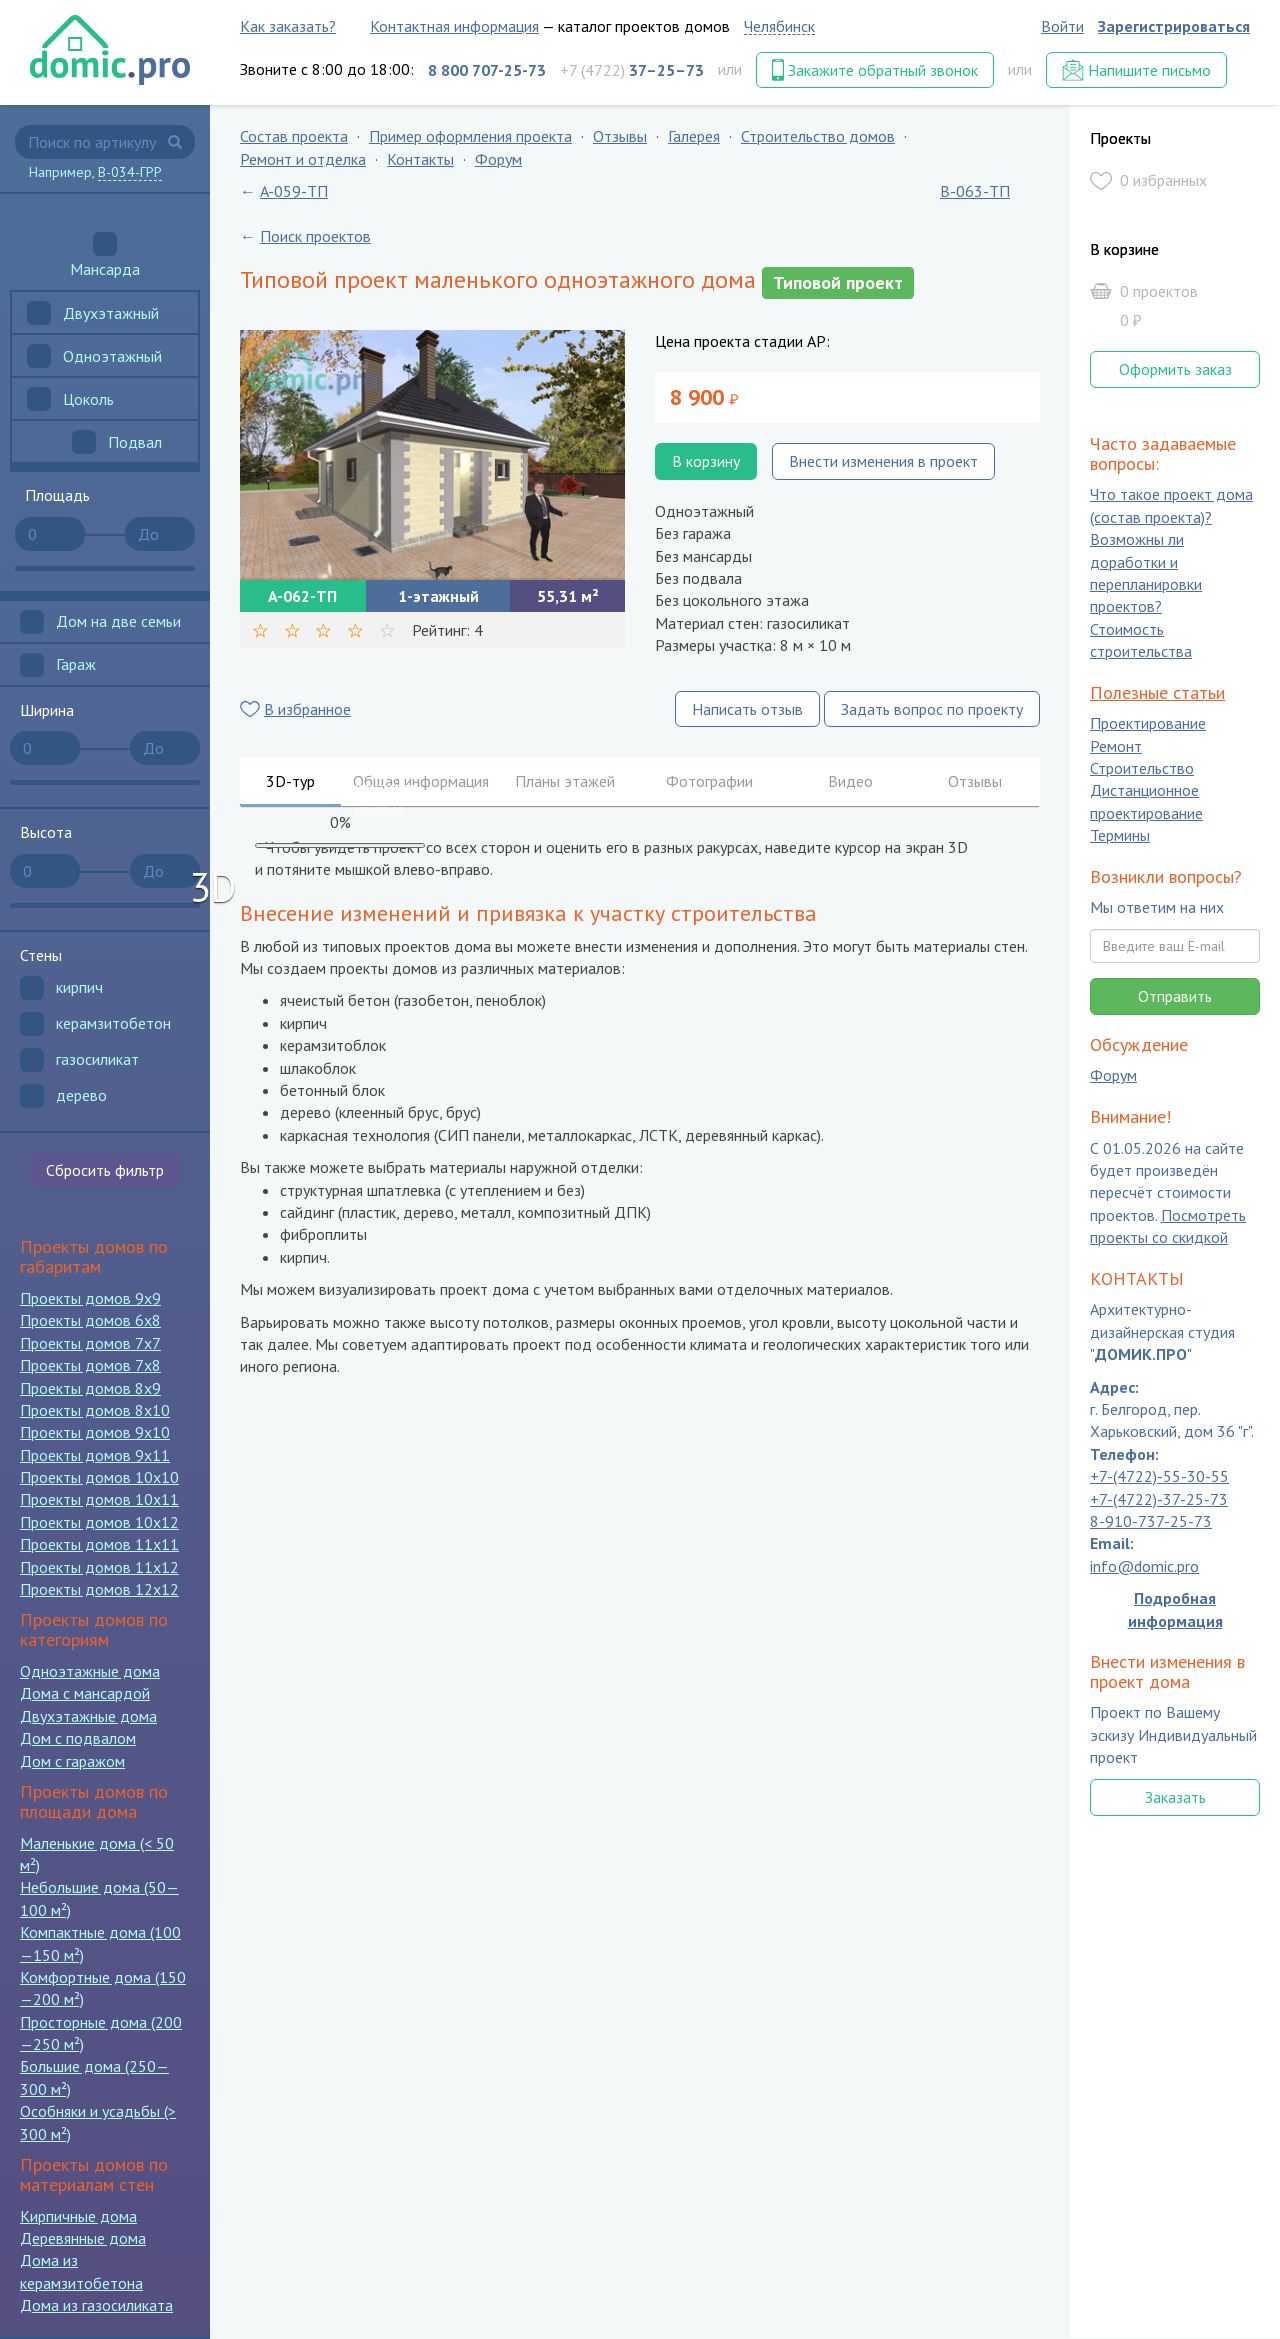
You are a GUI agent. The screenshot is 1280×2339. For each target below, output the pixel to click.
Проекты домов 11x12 (99, 1567)
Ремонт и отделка (303, 159)
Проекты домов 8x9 (90, 1388)
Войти (1062, 26)
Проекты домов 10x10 (99, 1477)
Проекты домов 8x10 (95, 1410)
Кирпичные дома (78, 2216)
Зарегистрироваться (1174, 26)
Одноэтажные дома (90, 1671)
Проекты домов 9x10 (95, 1432)
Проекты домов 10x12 (99, 1522)
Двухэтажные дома (88, 1716)
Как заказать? (288, 26)
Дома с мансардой (85, 1693)
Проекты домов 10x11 (99, 1499)
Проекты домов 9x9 (90, 1298)
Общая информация (421, 781)
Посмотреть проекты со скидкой (1168, 1226)
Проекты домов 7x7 (90, 1343)
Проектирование (1148, 724)
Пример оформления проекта (470, 136)
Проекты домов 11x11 (99, 1544)
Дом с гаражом (72, 1761)
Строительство (1142, 768)
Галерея (694, 136)
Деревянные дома (83, 2238)
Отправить (1175, 996)
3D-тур (290, 781)
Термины (1120, 836)
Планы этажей (565, 781)
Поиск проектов (315, 236)
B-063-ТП (975, 191)
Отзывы (620, 136)
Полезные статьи (1157, 692)
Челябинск (779, 26)
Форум (498, 159)
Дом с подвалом (78, 1738)
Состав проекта (294, 136)
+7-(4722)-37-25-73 (1159, 1499)
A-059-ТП (294, 191)
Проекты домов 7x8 (90, 1365)
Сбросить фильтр (105, 1170)
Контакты (420, 159)
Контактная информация (454, 26)
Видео (850, 781)
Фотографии (709, 781)
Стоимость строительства (1141, 640)
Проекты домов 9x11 (95, 1455)
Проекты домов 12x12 (99, 1589)
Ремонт (1116, 746)
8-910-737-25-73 (1151, 1521)
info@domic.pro (1144, 1566)
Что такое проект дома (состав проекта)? (1171, 506)
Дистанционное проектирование (1146, 802)
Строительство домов (818, 136)
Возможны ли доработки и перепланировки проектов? (1146, 573)
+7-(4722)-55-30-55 (1159, 1477)
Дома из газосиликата (96, 2305)
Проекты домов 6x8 (90, 1320)
